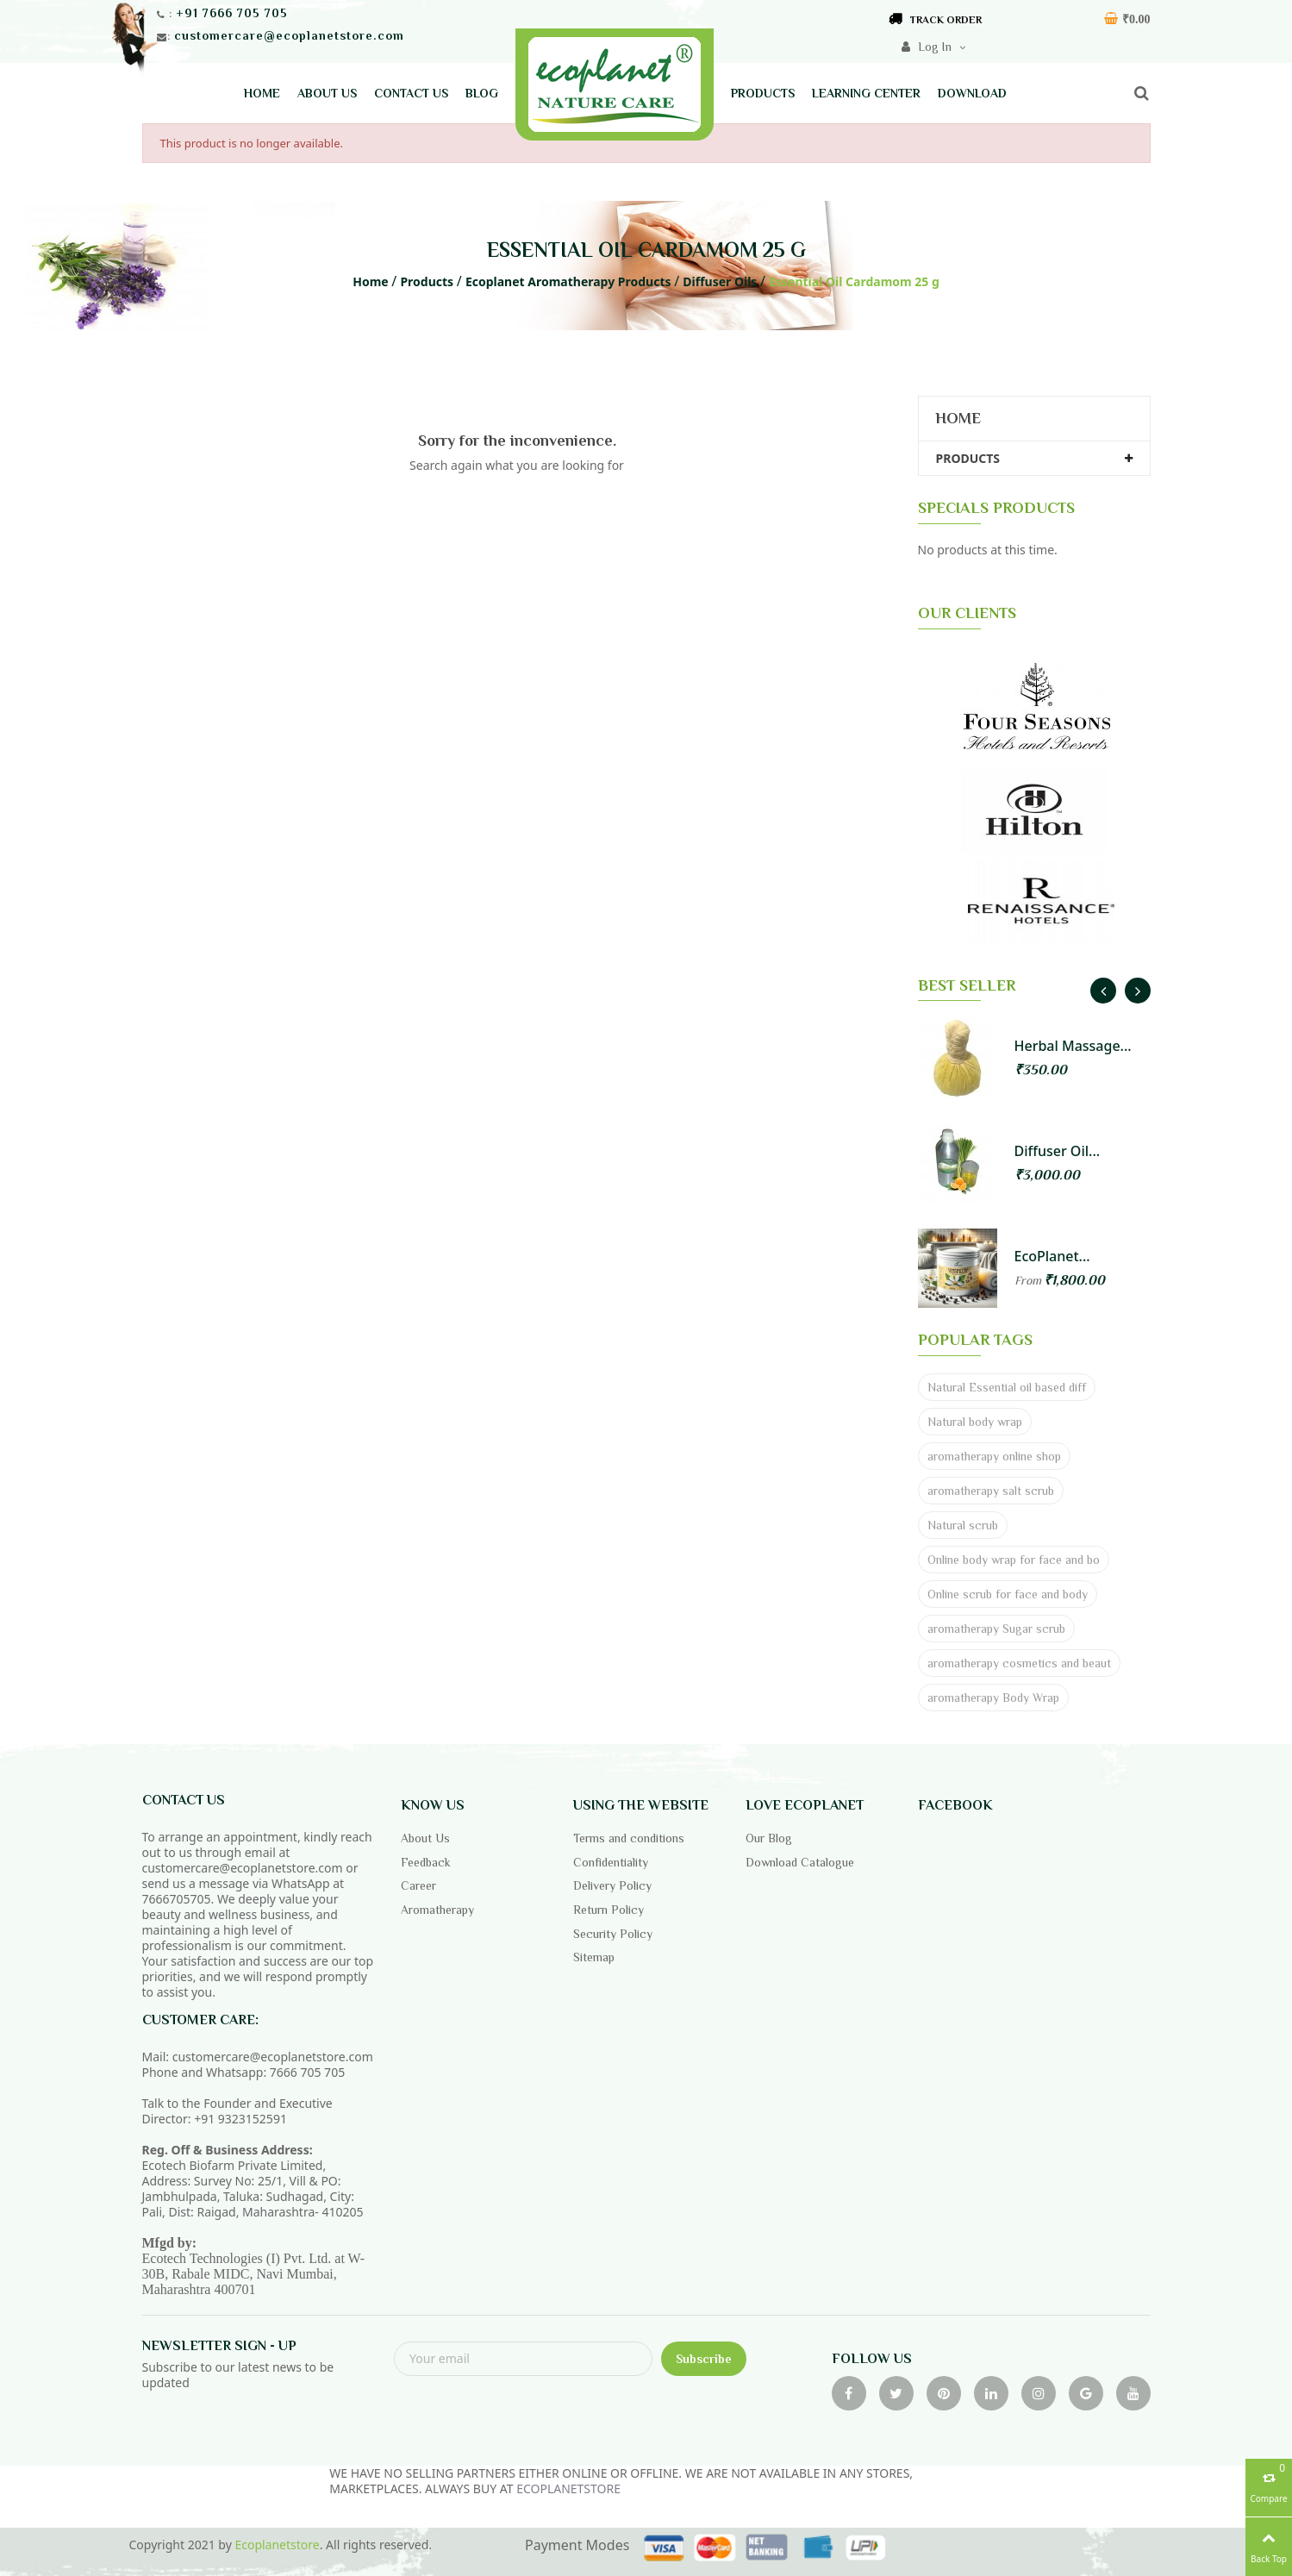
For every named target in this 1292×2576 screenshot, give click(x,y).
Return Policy (608, 1909)
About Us (425, 1838)
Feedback (426, 1862)
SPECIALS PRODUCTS (996, 507)
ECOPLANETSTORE (568, 2488)
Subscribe (704, 2359)
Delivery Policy (612, 1885)
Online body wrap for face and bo (1013, 1559)
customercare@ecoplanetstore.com (289, 35)
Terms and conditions (628, 1838)
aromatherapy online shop (994, 1456)
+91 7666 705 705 (232, 13)
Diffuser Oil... (1057, 1150)
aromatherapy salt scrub (990, 1490)
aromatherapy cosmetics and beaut (1019, 1663)
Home (958, 418)
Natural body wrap (974, 1422)
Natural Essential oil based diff (1006, 1387)
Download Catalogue (800, 1862)
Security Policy (612, 1934)
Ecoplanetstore (276, 2544)
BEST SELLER (966, 985)
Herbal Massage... (1073, 1045)
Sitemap (594, 1957)
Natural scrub (962, 1525)
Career (418, 1885)
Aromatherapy (437, 1909)
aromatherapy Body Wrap (993, 1697)
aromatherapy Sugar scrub (996, 1628)
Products (968, 458)
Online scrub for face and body (1007, 1594)
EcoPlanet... (1052, 1256)
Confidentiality (610, 1862)
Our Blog (769, 1838)
